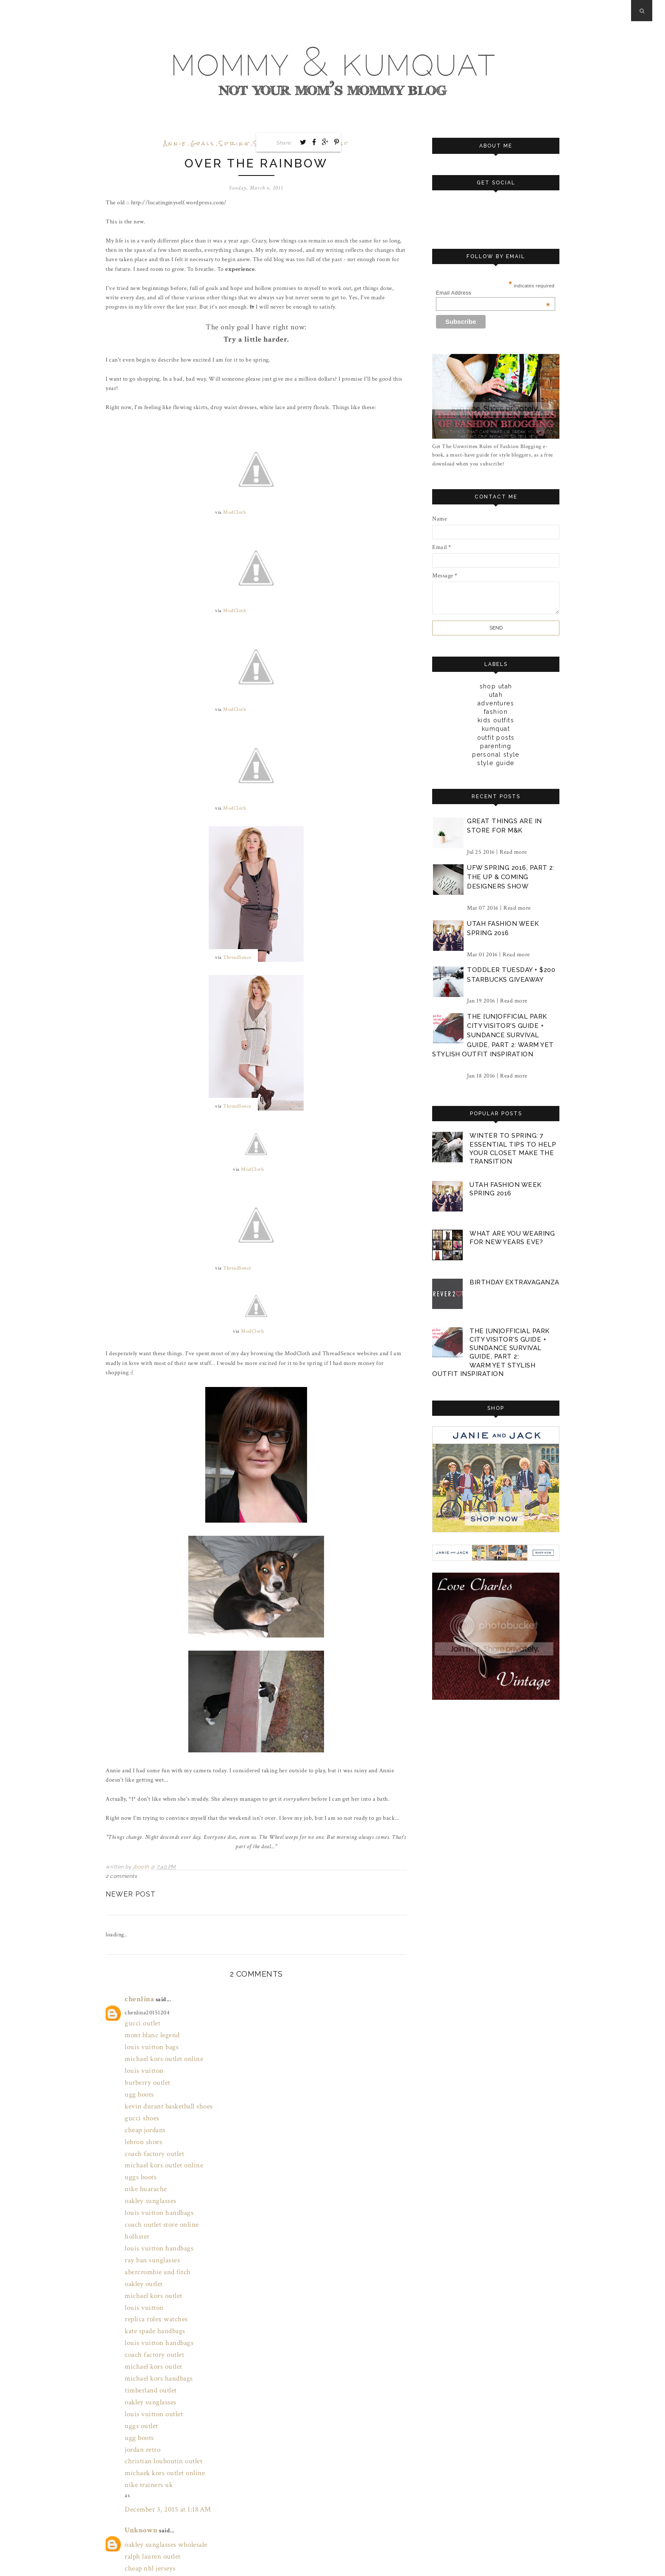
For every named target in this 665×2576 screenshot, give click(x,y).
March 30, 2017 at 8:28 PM (158, 2533)
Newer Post (131, 1887)
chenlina (136, 1990)
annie (175, 143)
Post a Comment (136, 2551)
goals (202, 143)
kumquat (496, 728)
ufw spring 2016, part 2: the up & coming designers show (510, 876)
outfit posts (495, 737)
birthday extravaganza (514, 1279)
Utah (496, 694)
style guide (496, 763)
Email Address (493, 293)
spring (234, 143)
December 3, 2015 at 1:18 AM (161, 2404)
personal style (496, 754)
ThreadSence (237, 954)
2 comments (121, 1868)
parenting (496, 746)
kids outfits (496, 720)
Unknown (138, 2422)
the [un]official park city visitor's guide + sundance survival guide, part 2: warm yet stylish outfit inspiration (493, 1035)
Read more (513, 851)
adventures (496, 703)
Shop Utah (495, 686)
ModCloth (234, 511)
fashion (496, 711)
